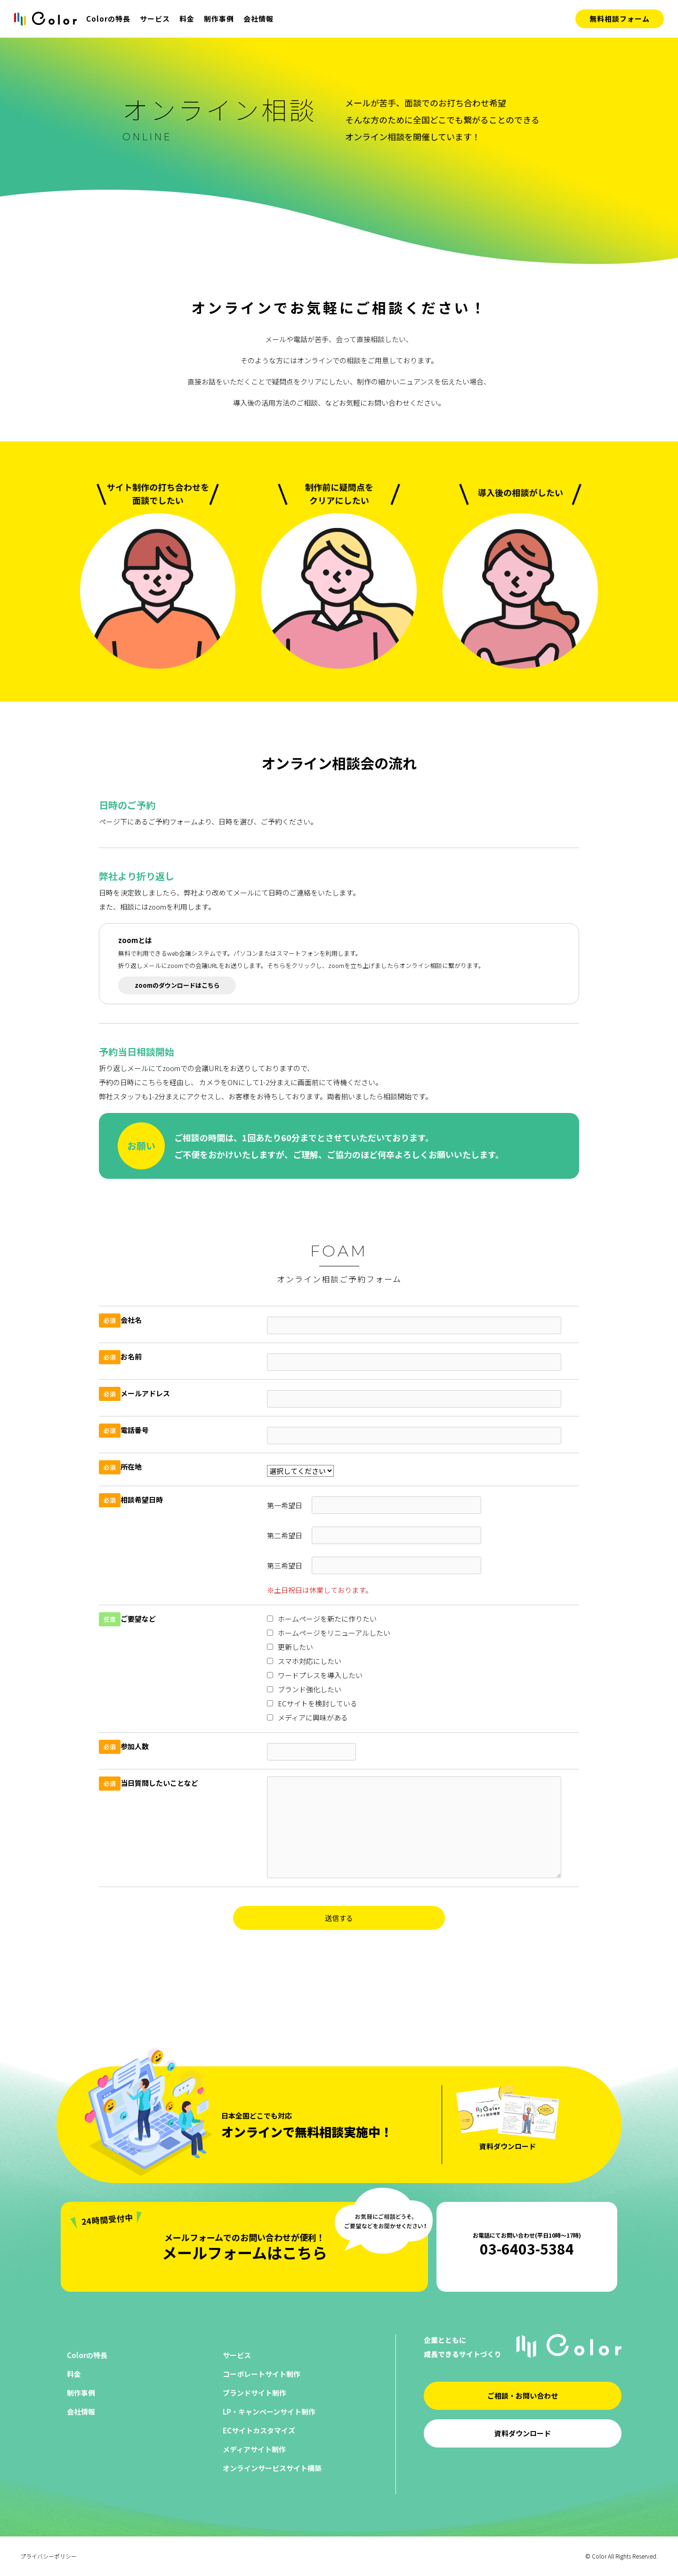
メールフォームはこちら (244, 2243)
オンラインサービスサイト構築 (272, 2468)
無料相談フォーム (619, 19)
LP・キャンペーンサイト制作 (269, 2411)
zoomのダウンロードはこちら (177, 985)
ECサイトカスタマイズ (259, 2430)
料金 (186, 19)
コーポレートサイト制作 (261, 2374)
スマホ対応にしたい (304, 1661)
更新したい (290, 1647)
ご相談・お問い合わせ (522, 2395)
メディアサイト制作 (254, 2449)
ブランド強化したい (304, 1689)
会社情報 (258, 19)
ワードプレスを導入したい (315, 1675)
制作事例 (219, 19)
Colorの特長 (108, 19)
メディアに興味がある (307, 1717)
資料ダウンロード (522, 2433)
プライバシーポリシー (48, 2556)
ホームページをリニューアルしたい (328, 1633)
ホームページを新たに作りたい (322, 1619)
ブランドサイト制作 (254, 2393)
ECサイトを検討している (312, 1703)
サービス (155, 19)
